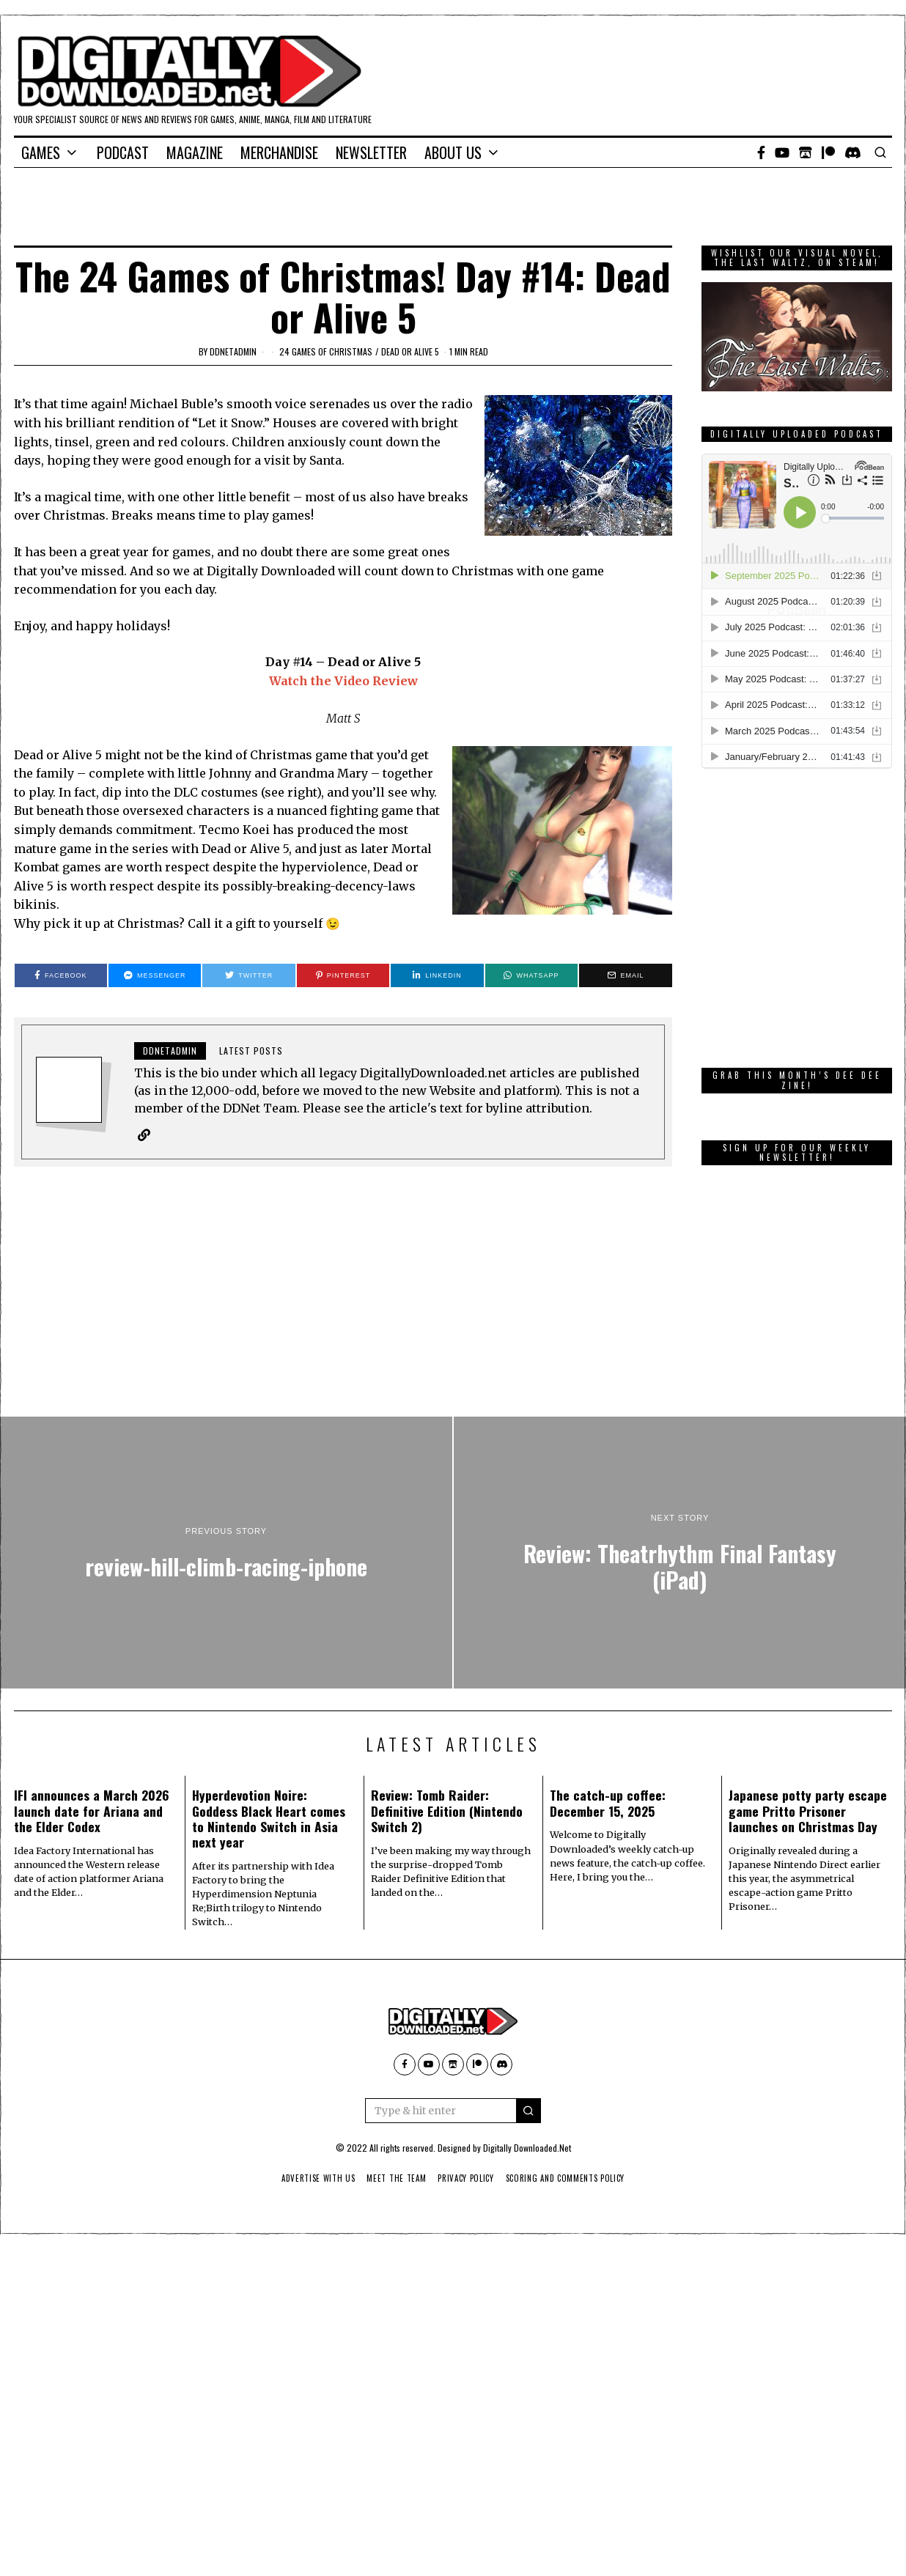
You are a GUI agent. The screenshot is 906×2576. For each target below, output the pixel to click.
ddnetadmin (233, 351)
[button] (528, 2111)
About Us (453, 152)
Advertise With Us (312, 2179)
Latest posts (251, 1050)
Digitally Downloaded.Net (527, 2148)
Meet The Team (394, 2179)
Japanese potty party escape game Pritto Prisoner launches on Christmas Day (808, 1811)
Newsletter (371, 152)
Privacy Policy (466, 2179)
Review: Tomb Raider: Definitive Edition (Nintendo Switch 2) (447, 1811)
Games (40, 152)
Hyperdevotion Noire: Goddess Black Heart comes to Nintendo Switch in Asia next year (268, 1818)
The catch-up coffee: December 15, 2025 (608, 1803)
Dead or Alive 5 (410, 351)
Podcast (123, 152)
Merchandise (279, 152)
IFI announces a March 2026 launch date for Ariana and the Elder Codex (91, 1811)
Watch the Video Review (343, 680)
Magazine (194, 152)
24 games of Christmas (325, 351)
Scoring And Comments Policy (570, 2179)
